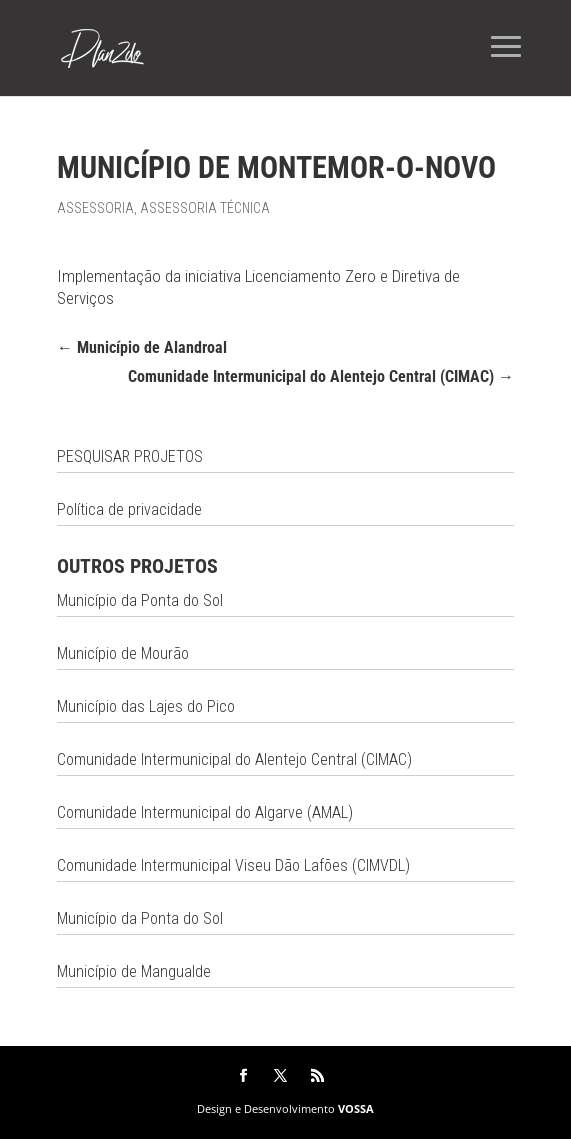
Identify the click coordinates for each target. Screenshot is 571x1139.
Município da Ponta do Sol (140, 600)
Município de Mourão (123, 653)
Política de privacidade (129, 509)
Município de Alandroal (142, 347)
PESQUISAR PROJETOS (130, 456)
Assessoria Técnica (205, 208)
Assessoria (95, 208)
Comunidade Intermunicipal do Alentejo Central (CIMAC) (321, 376)
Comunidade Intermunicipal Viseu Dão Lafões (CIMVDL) (233, 865)
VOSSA (356, 1108)
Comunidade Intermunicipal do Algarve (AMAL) (205, 812)
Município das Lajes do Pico (146, 706)
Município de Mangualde (134, 971)
